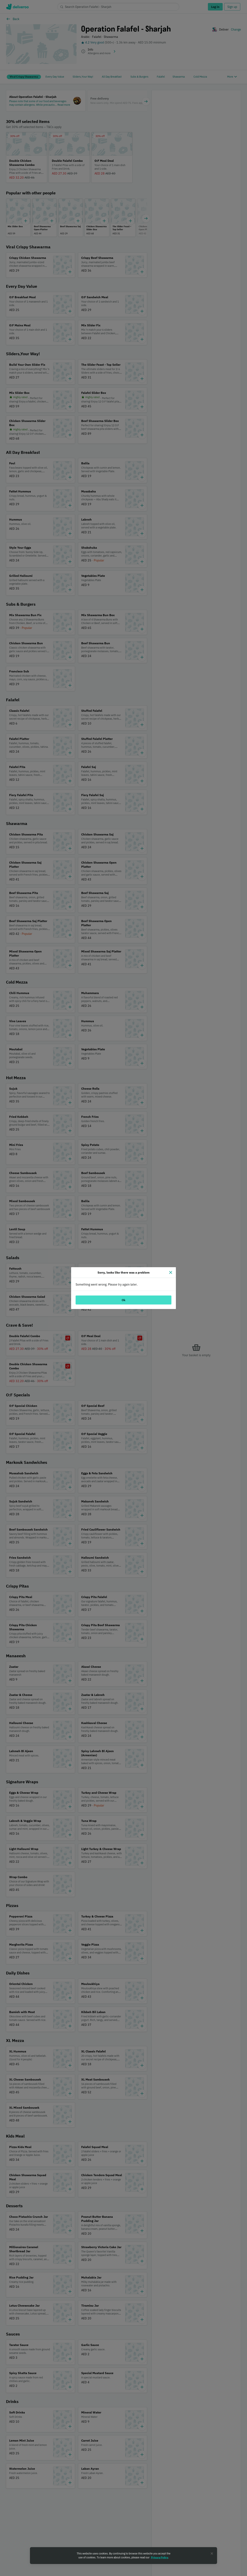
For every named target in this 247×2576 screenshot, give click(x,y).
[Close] (170, 1272)
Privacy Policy (159, 2557)
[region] (123, 2555)
